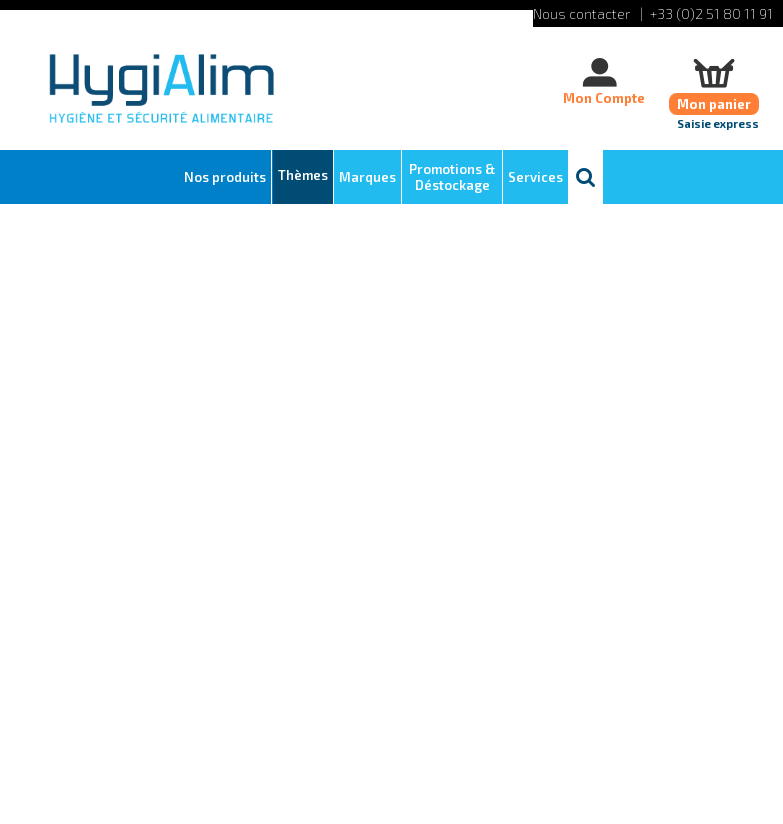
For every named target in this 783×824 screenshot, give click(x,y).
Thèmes (303, 175)
